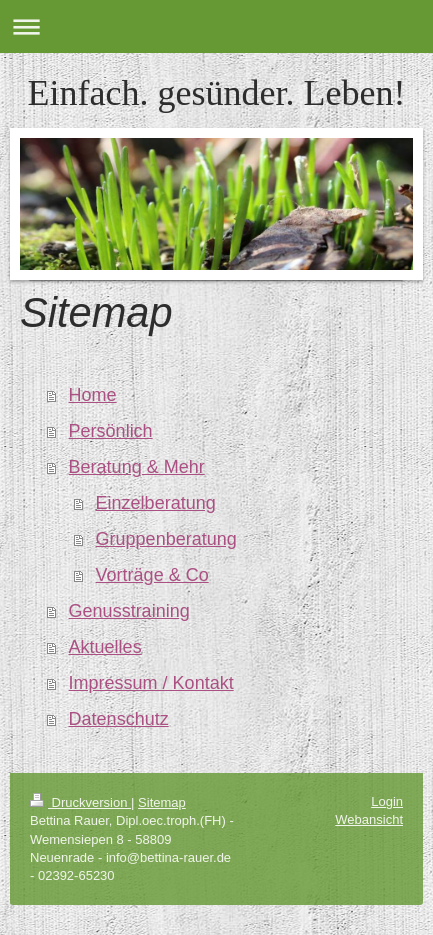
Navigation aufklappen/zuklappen (216, 26)
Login (387, 801)
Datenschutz (119, 719)
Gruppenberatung (166, 539)
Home (93, 395)
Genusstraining (129, 611)
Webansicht (369, 819)
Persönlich (111, 431)
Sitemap (162, 802)
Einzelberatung (156, 503)
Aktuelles (105, 647)
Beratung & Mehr (137, 467)
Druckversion (80, 802)
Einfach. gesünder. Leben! (217, 93)
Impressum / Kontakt (151, 683)
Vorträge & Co (152, 575)
